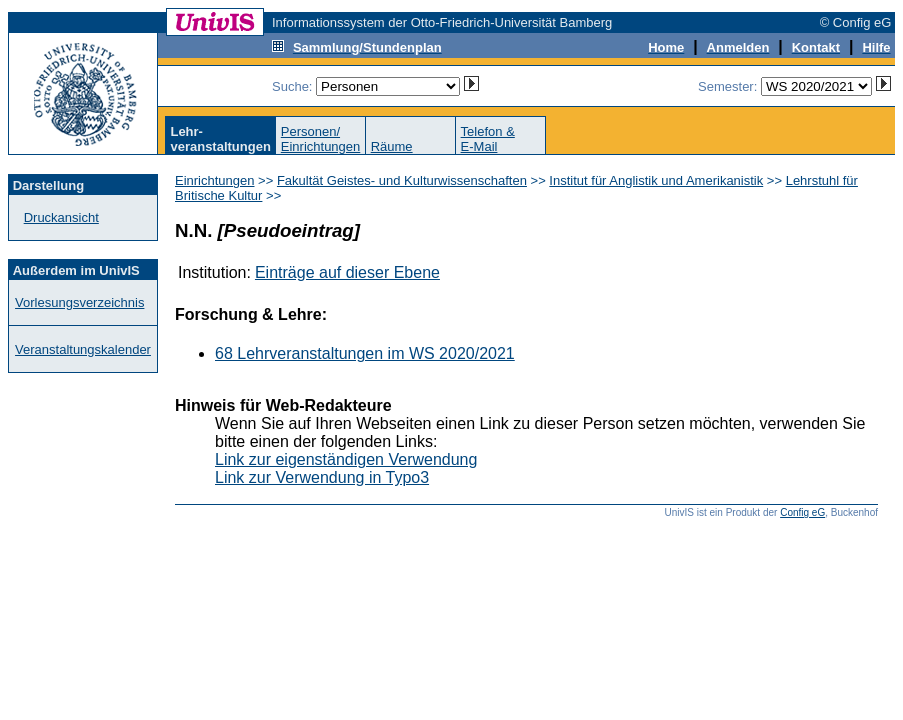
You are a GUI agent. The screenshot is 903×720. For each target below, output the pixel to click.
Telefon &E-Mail (488, 139)
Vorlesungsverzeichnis (79, 302)
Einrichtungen (215, 180)
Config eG (802, 512)
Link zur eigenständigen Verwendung (346, 459)
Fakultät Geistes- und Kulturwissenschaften (402, 180)
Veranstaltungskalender (83, 349)
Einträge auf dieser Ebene (347, 272)
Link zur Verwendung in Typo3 (322, 477)
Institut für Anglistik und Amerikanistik (656, 180)
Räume (392, 146)
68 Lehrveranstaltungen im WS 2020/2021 (365, 353)
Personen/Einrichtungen (321, 139)
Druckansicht (61, 217)
